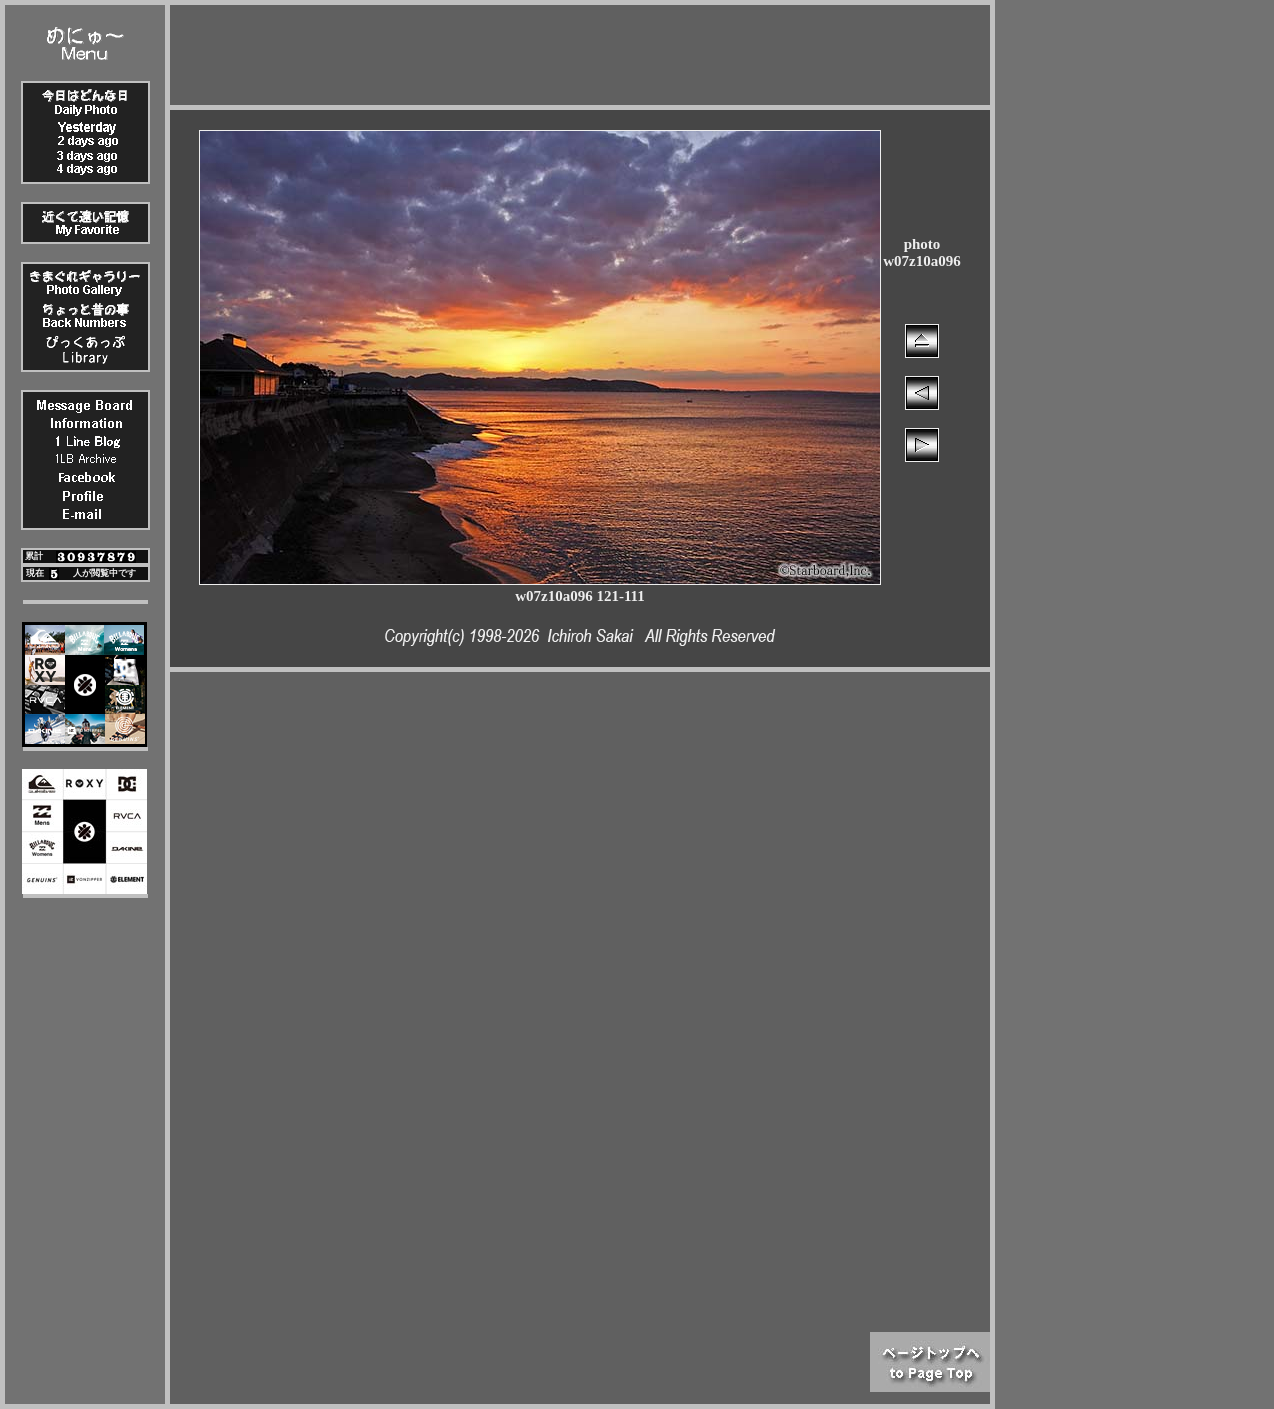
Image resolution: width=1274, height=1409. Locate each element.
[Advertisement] (580, 50)
